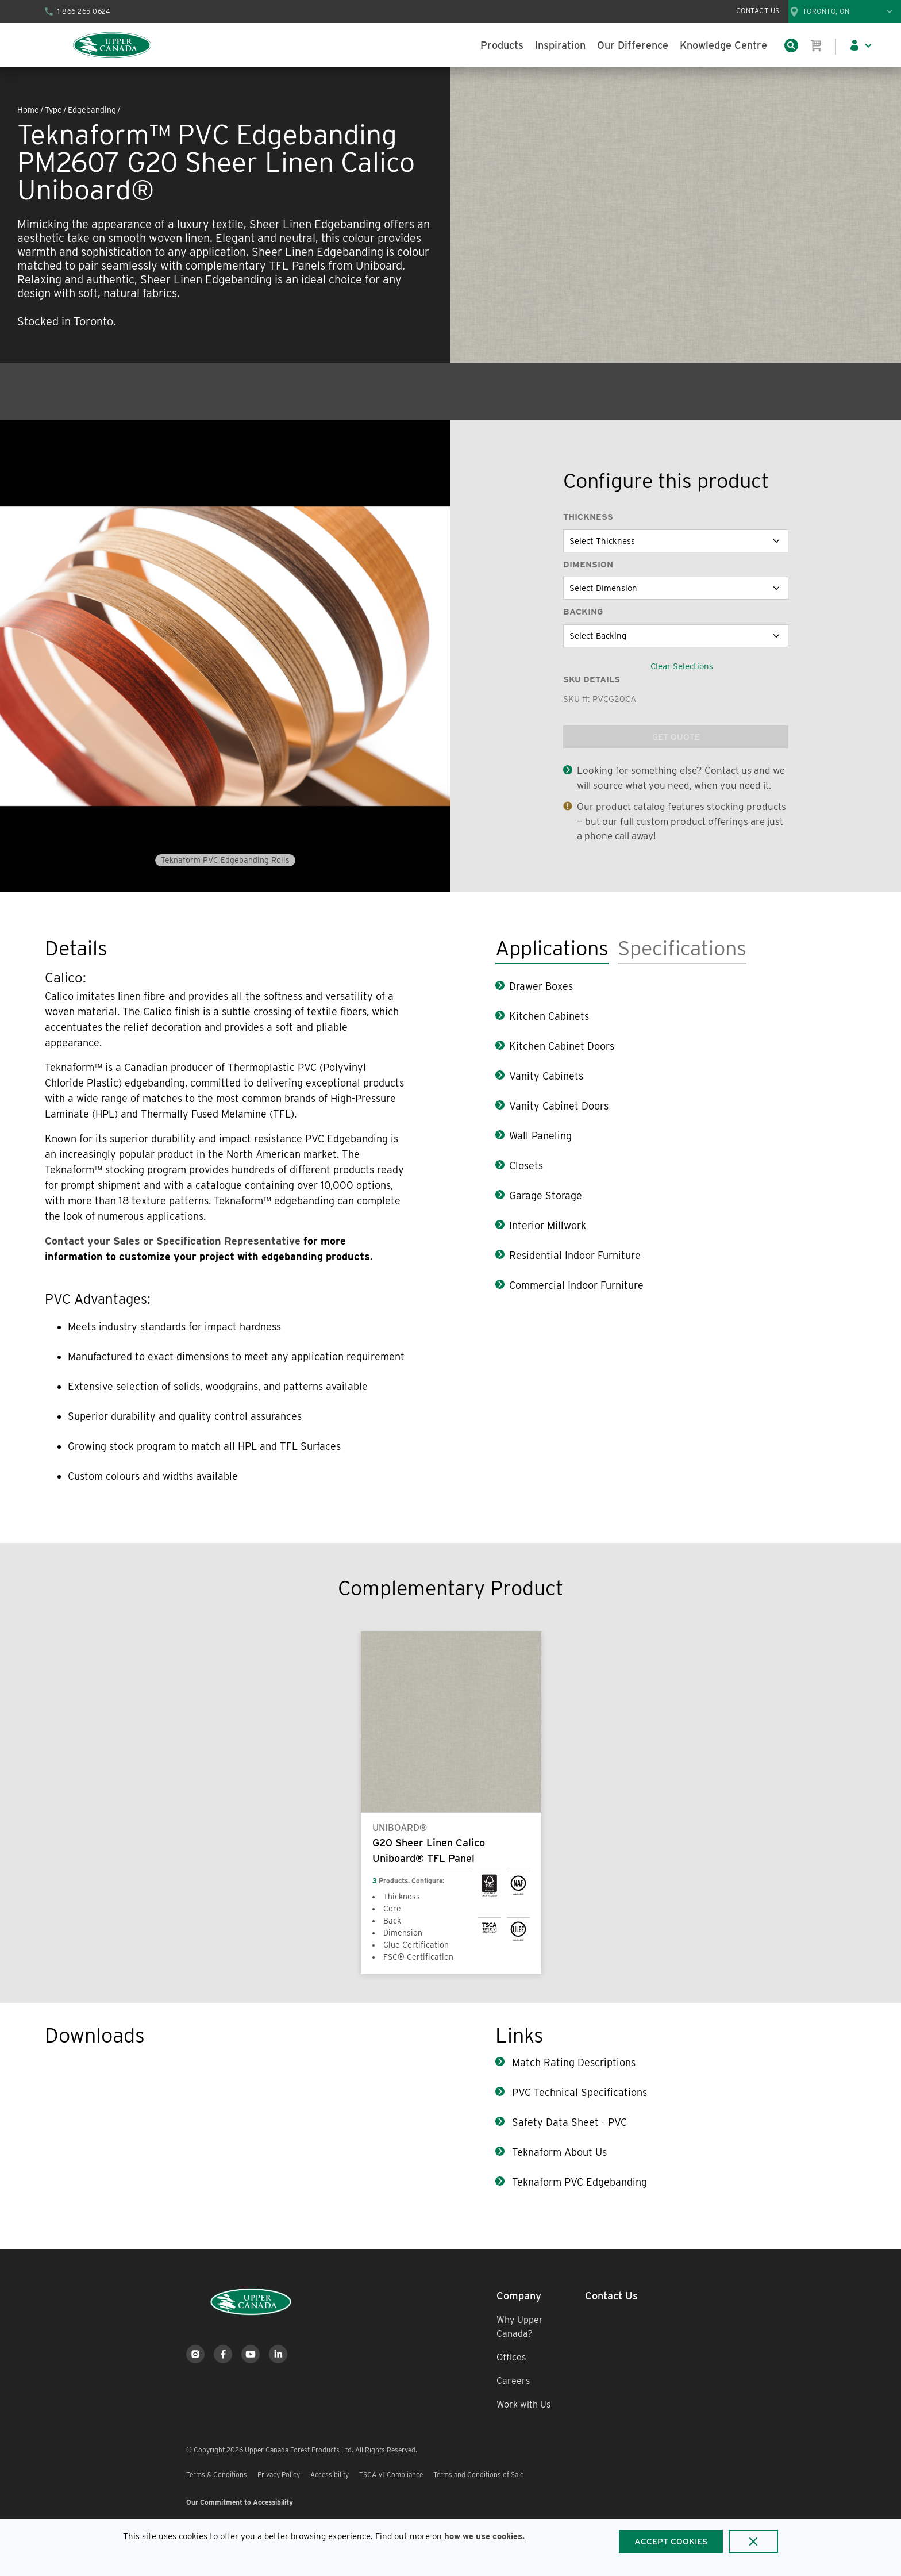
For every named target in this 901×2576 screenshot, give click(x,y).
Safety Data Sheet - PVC (568, 2122)
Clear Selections (681, 666)
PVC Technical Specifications (578, 2092)
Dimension (588, 564)
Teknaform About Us (558, 2152)
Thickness (588, 517)
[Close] (753, 2541)
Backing (583, 611)
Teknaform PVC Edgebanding (578, 2182)
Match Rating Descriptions (572, 2062)
